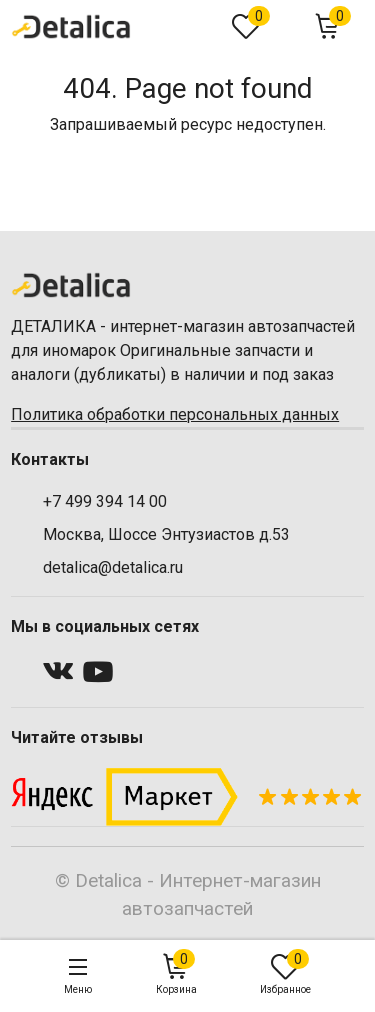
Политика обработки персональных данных (175, 414)
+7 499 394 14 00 (105, 501)
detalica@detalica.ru (113, 567)
